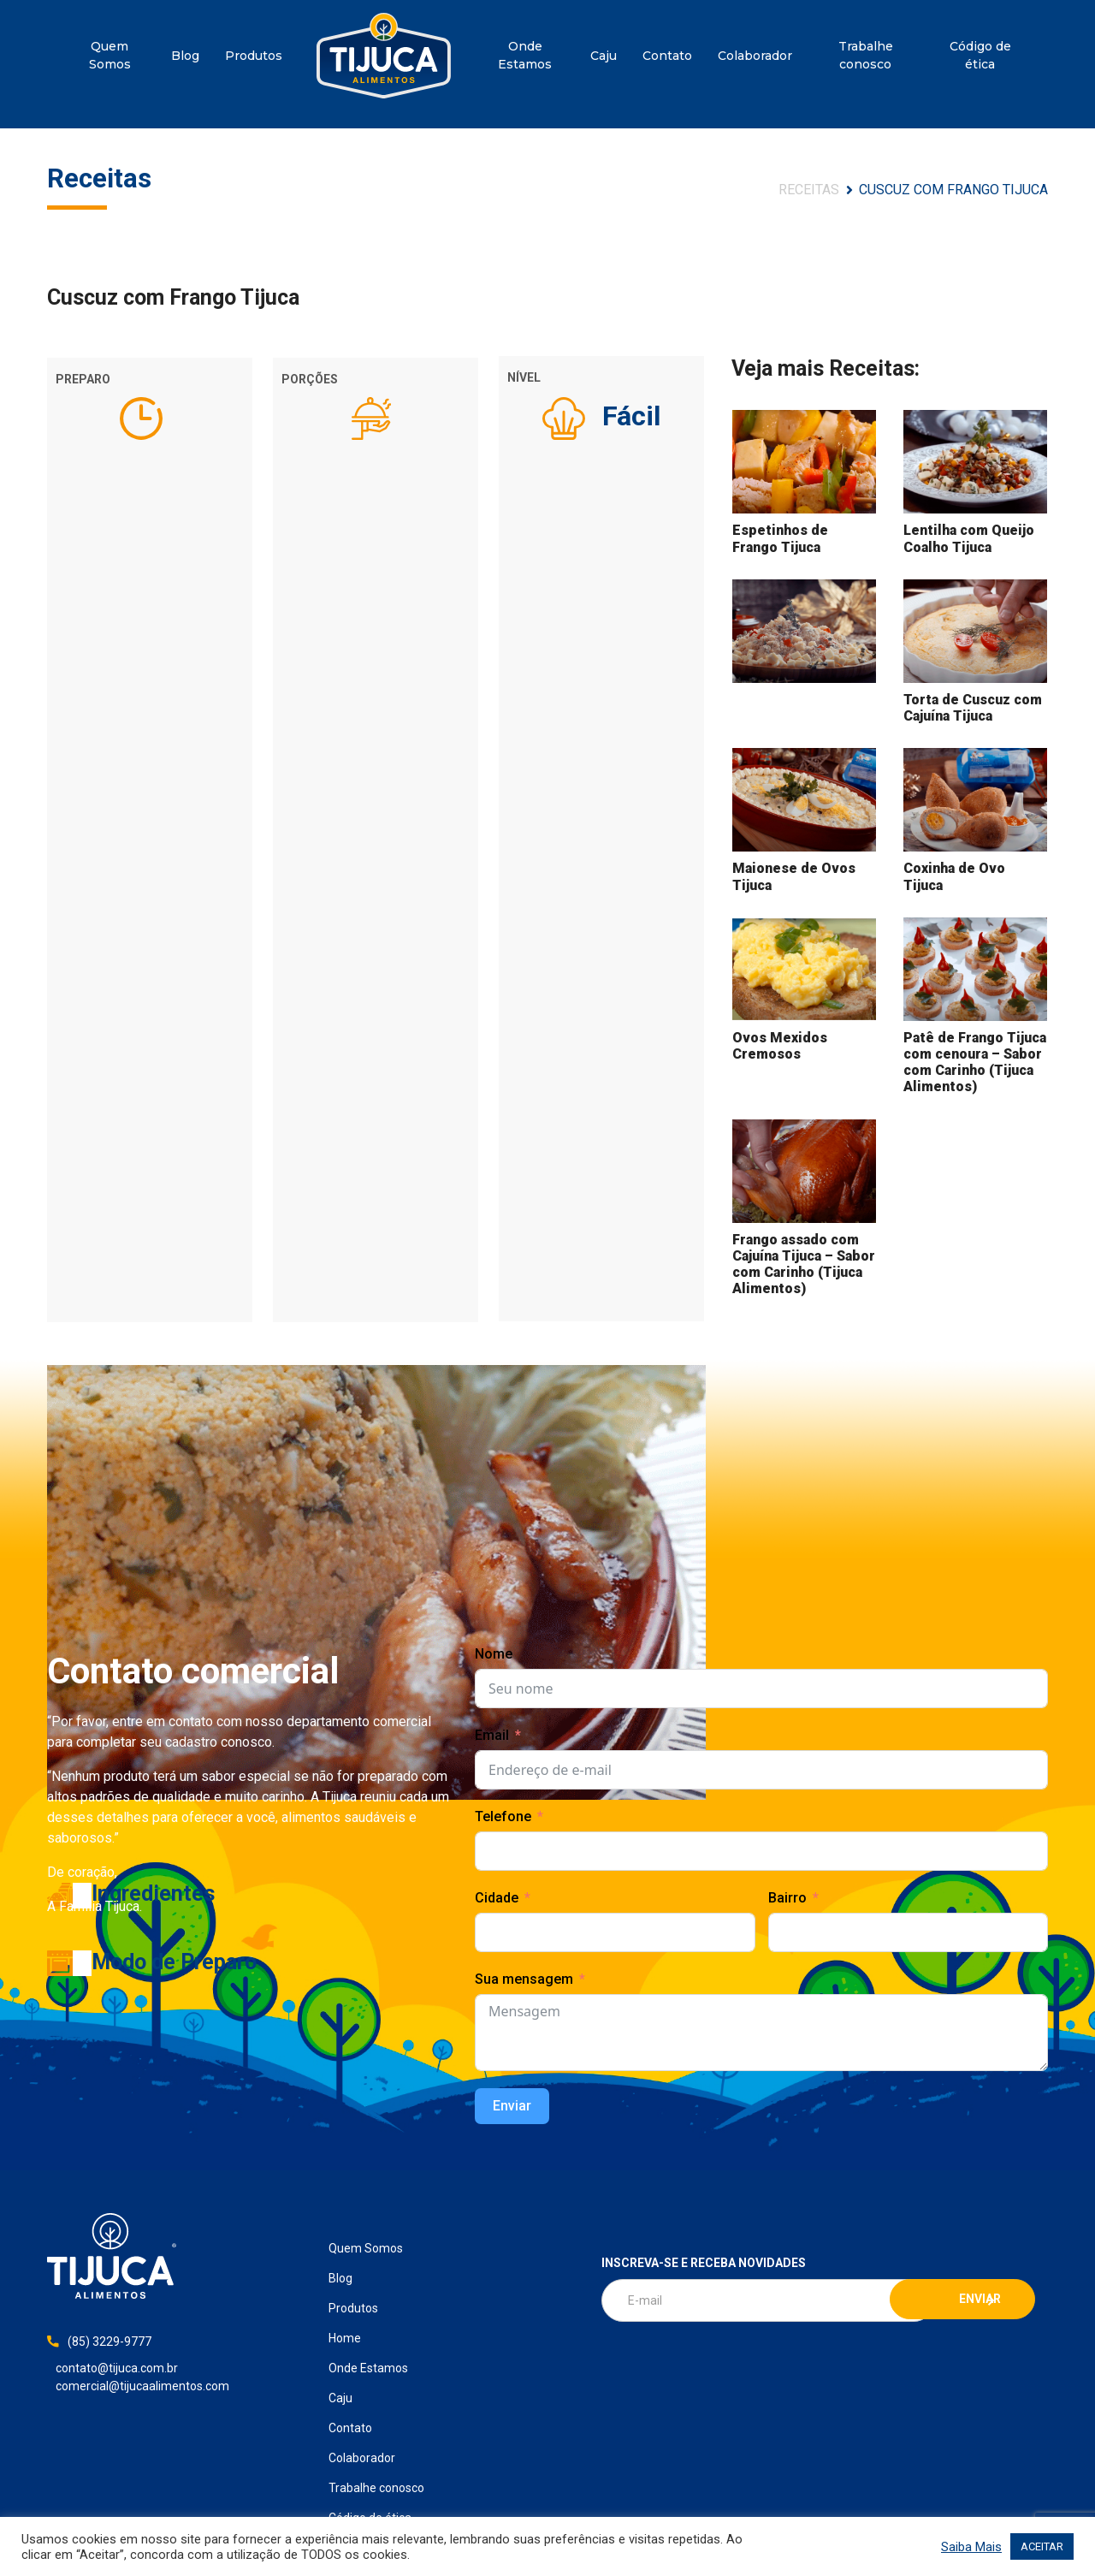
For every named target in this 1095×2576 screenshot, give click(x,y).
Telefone (503, 1816)
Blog (185, 55)
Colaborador (755, 55)
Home (383, 55)
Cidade (496, 1898)
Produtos (253, 55)
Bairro (787, 1898)
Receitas (808, 189)
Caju (603, 55)
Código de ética (980, 55)
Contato (667, 55)
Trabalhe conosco (865, 55)
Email (492, 1735)
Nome (493, 1654)
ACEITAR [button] (1042, 2546)
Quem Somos (110, 55)
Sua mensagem (524, 1979)
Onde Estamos (525, 55)
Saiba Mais (971, 2547)
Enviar (512, 2106)
